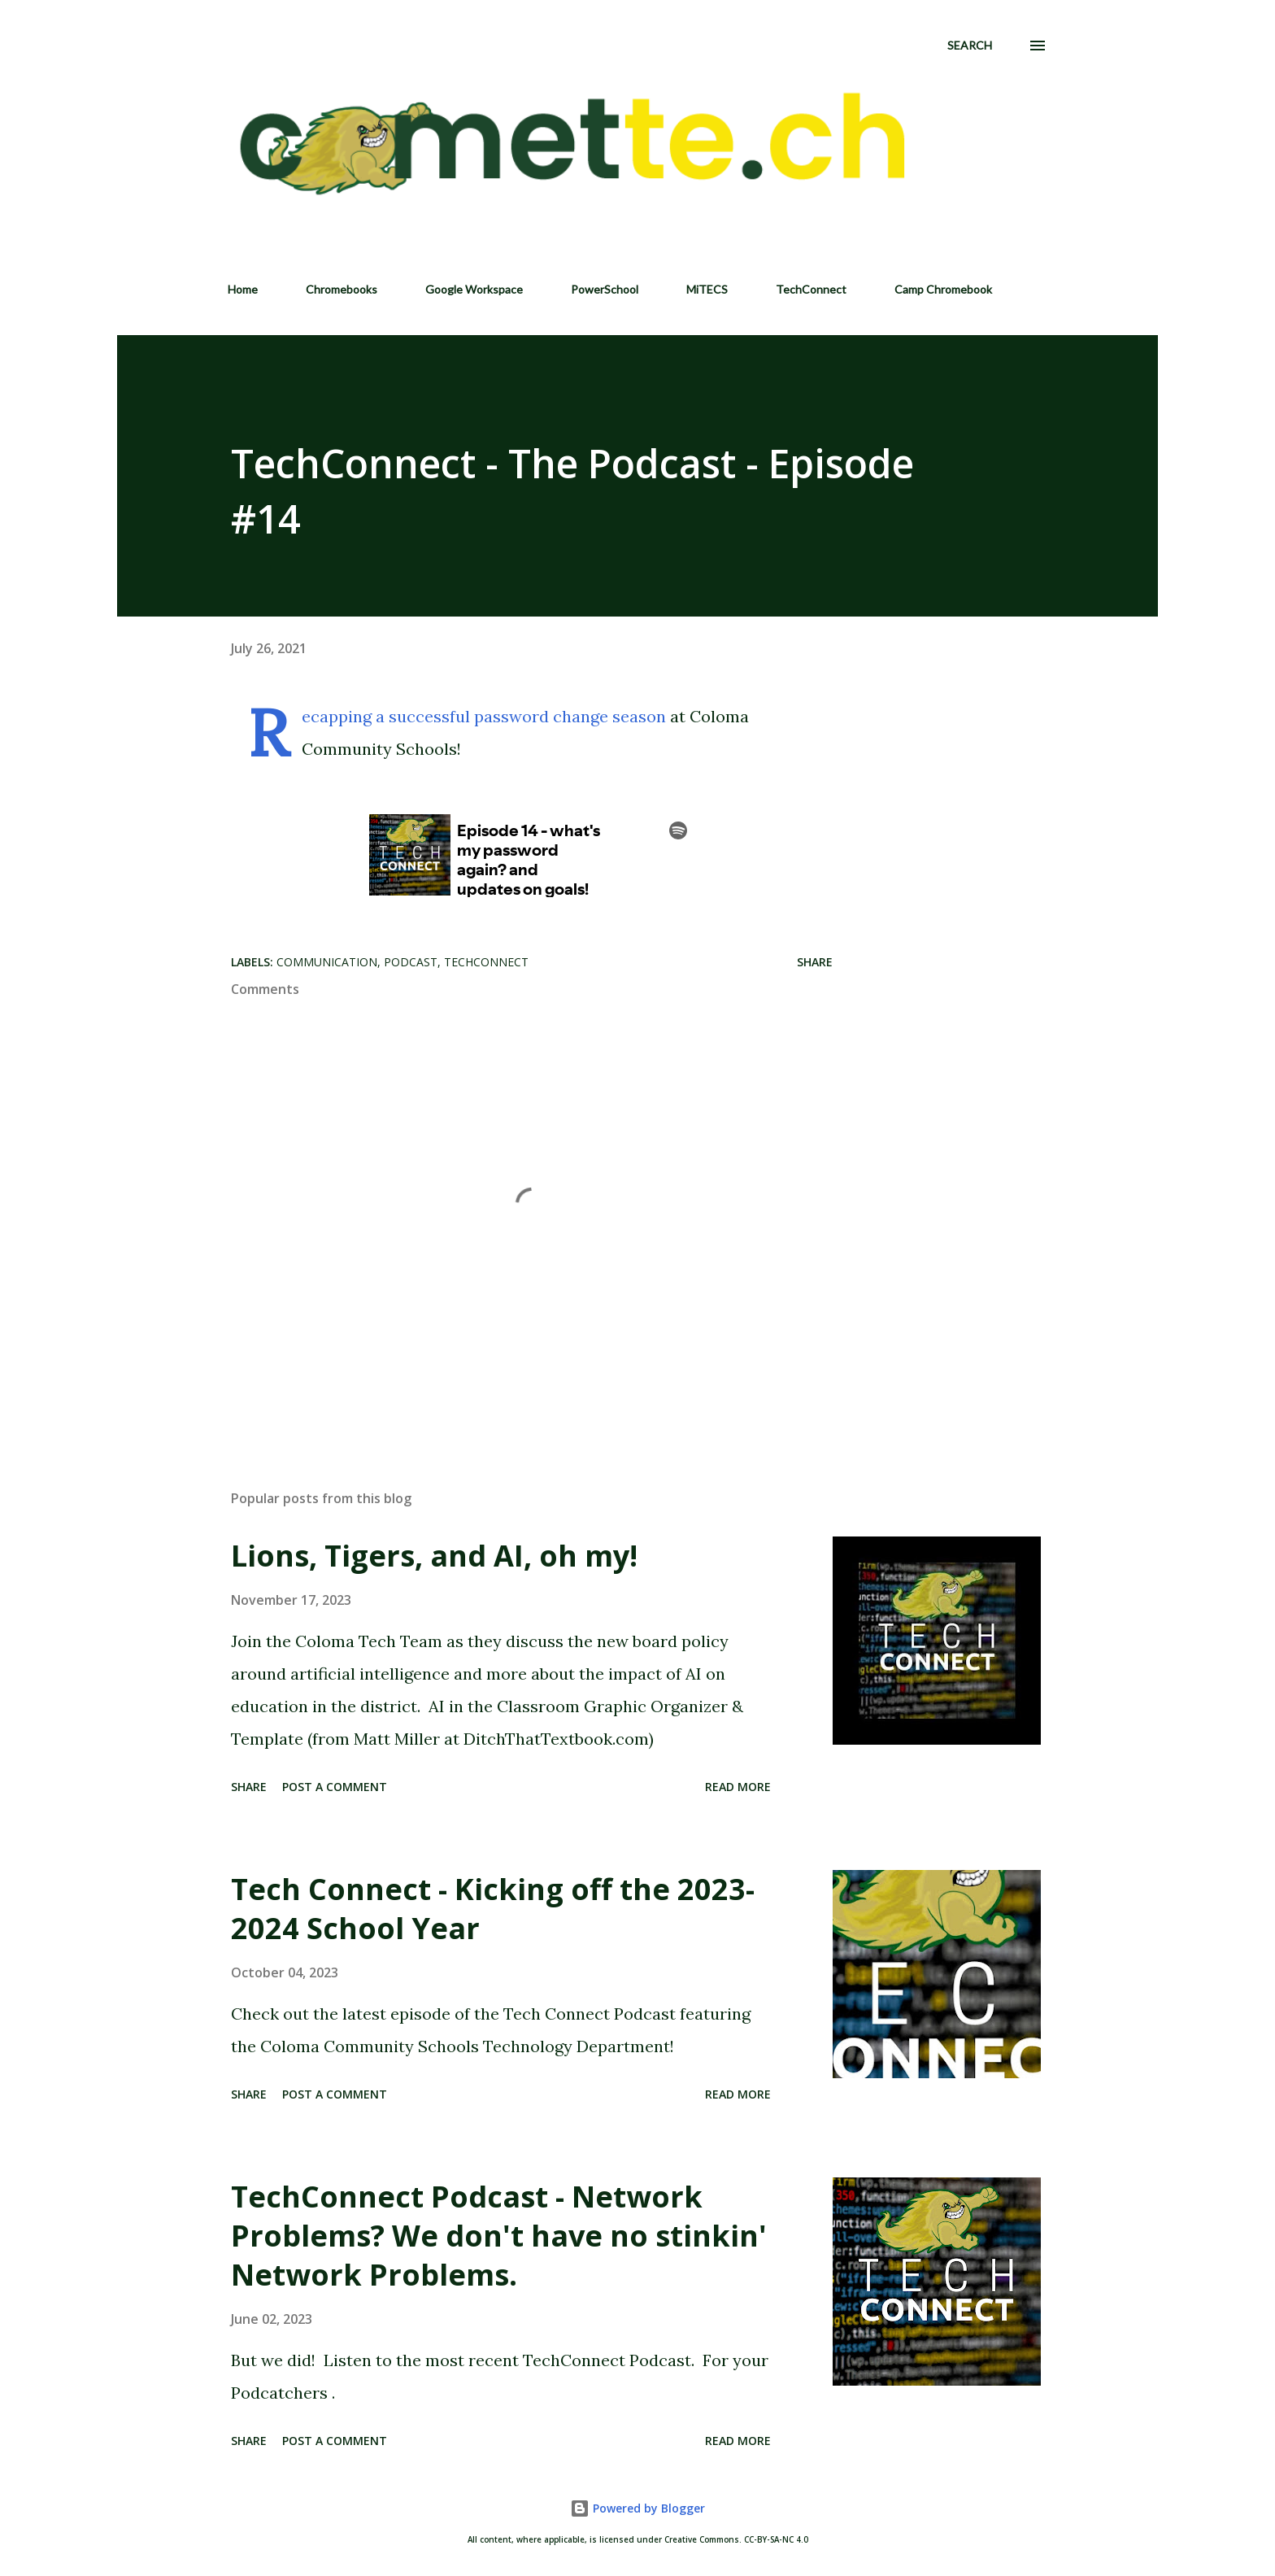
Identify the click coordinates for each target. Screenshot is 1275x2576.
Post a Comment (334, 1786)
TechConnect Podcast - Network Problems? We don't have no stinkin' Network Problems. (499, 2236)
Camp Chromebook (943, 289)
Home (243, 289)
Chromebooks (341, 289)
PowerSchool (604, 289)
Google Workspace (474, 289)
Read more (738, 1786)
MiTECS (707, 289)
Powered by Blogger (637, 2508)
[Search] (969, 45)
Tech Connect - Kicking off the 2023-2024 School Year (493, 1908)
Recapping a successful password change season (484, 716)
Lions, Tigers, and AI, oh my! (434, 1556)
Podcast (410, 962)
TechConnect (811, 289)
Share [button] (815, 962)
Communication (326, 962)
